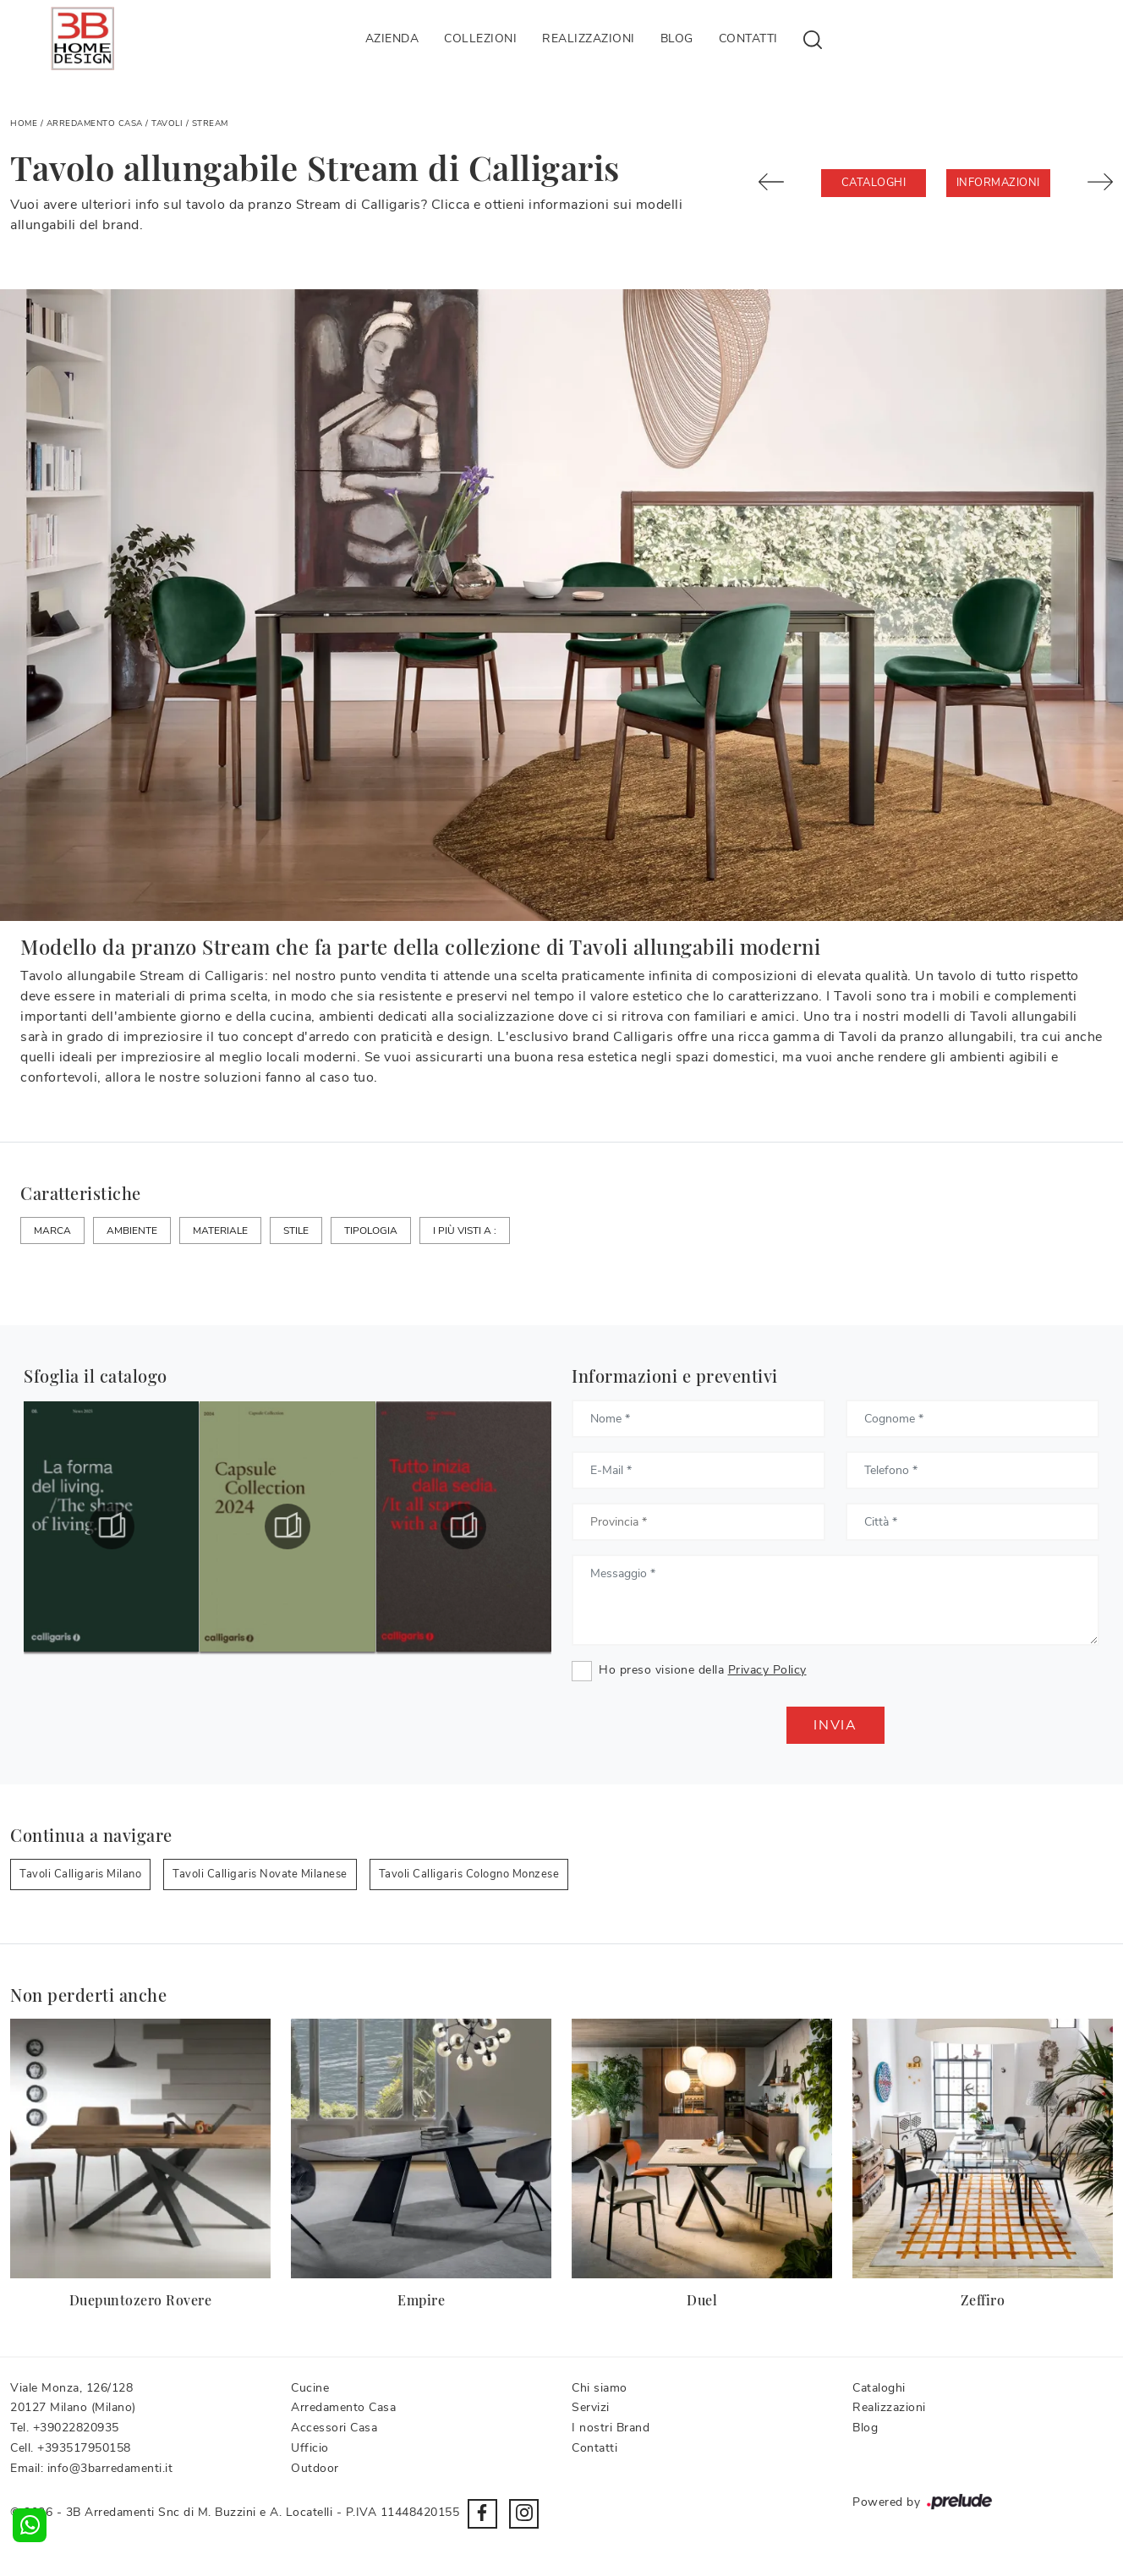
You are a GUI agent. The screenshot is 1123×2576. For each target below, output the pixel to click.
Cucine (310, 2388)
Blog (676, 38)
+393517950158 (84, 2448)
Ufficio (310, 2448)
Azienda (392, 38)
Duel (702, 2300)
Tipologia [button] (370, 1230)
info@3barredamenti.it (110, 2468)
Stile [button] (296, 1230)
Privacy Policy (767, 1670)
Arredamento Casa (95, 123)
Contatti (748, 38)
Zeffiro (983, 2300)
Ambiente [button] (132, 1230)
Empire (421, 2300)
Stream (210, 123)
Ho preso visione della (703, 1670)
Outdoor (315, 2468)
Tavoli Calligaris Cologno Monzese (469, 1874)
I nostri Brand (610, 2428)
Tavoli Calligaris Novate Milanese (260, 1874)
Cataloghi (874, 182)
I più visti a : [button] (464, 1230)
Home (23, 123)
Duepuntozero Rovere (140, 2300)
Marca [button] (52, 1230)
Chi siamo (599, 2388)
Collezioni (480, 38)
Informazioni (998, 182)
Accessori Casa (334, 2428)
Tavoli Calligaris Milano (80, 1874)
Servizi (591, 2407)
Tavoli (167, 123)
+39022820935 (76, 2428)
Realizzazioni (588, 38)
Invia (835, 1725)
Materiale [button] (220, 1230)
